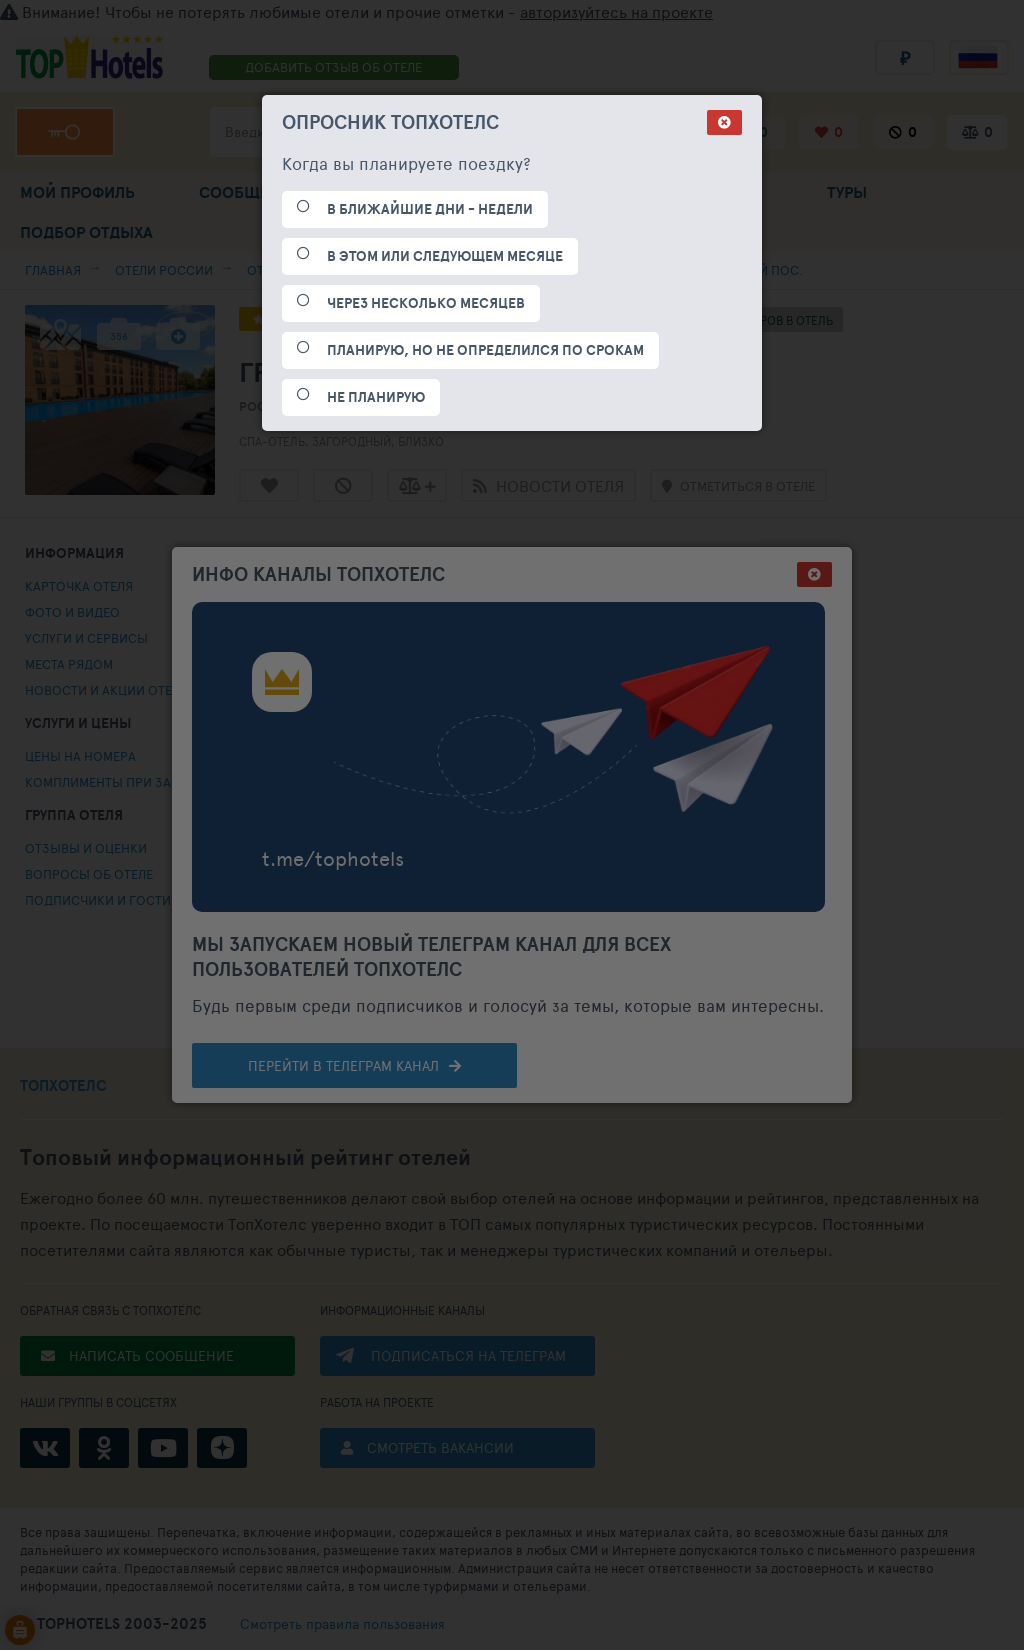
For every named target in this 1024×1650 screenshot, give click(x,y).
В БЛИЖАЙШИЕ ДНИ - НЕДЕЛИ (430, 209)
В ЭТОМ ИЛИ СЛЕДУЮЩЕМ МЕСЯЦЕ (445, 256)
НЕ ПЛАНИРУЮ (376, 397)
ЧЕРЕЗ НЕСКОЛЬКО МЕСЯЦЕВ (426, 303)
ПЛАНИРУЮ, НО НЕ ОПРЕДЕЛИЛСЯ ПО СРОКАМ (485, 350)
